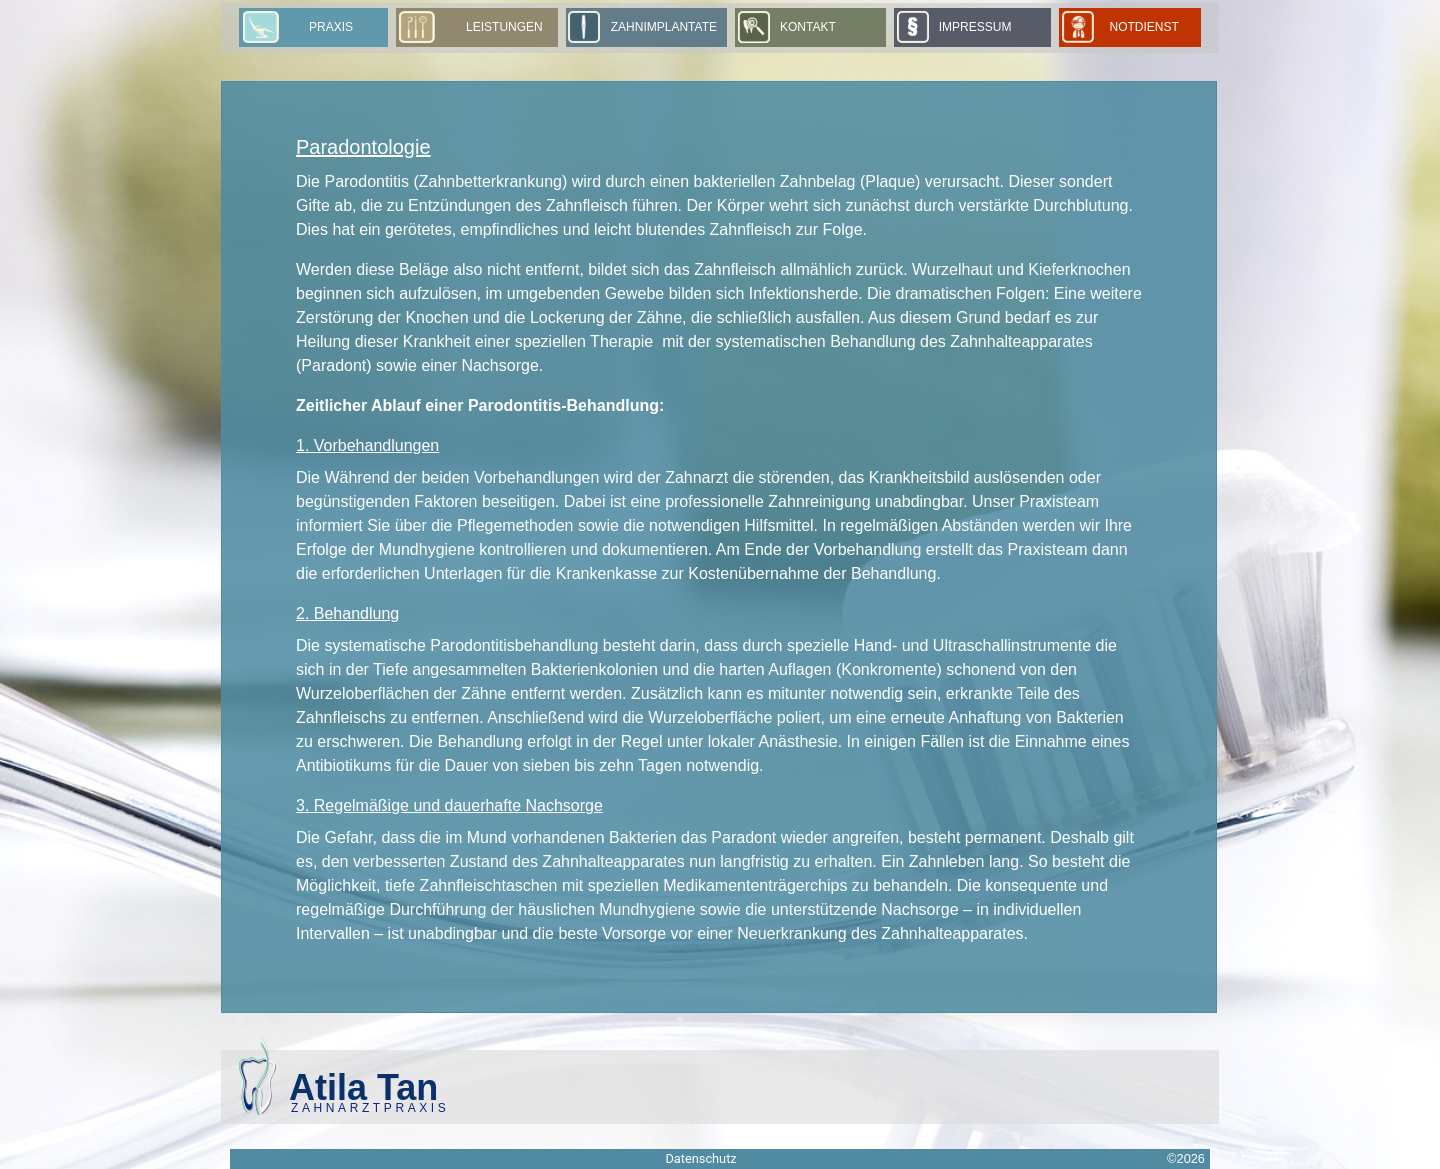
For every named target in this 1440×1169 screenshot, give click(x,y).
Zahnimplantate (664, 27)
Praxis (331, 27)
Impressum (975, 27)
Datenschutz (700, 1158)
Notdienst (1149, 27)
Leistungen (504, 27)
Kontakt (808, 27)
